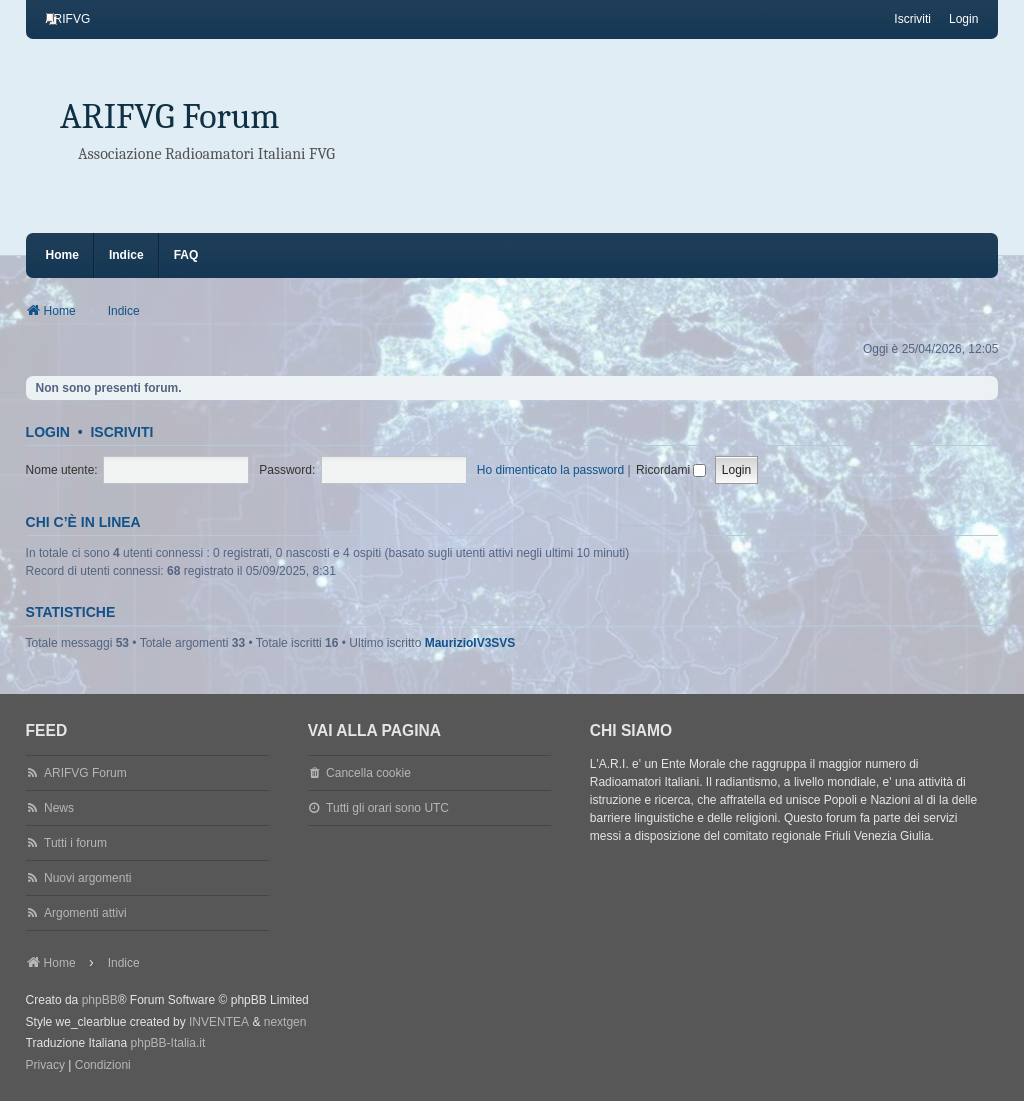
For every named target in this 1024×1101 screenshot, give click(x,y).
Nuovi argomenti (87, 878)
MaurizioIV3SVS (470, 643)
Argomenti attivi (85, 913)
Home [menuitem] (62, 255)
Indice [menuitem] (126, 255)
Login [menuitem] (963, 19)
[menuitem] (68, 19)
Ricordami (671, 470)
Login (48, 432)
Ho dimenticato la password (550, 470)
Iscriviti (121, 432)
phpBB (100, 1000)
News (59, 808)
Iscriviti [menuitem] (912, 19)
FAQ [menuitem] (186, 255)
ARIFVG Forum (170, 116)
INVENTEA (219, 1022)
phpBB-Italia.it (168, 1043)
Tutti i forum (75, 843)
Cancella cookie (368, 773)
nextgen (285, 1022)
